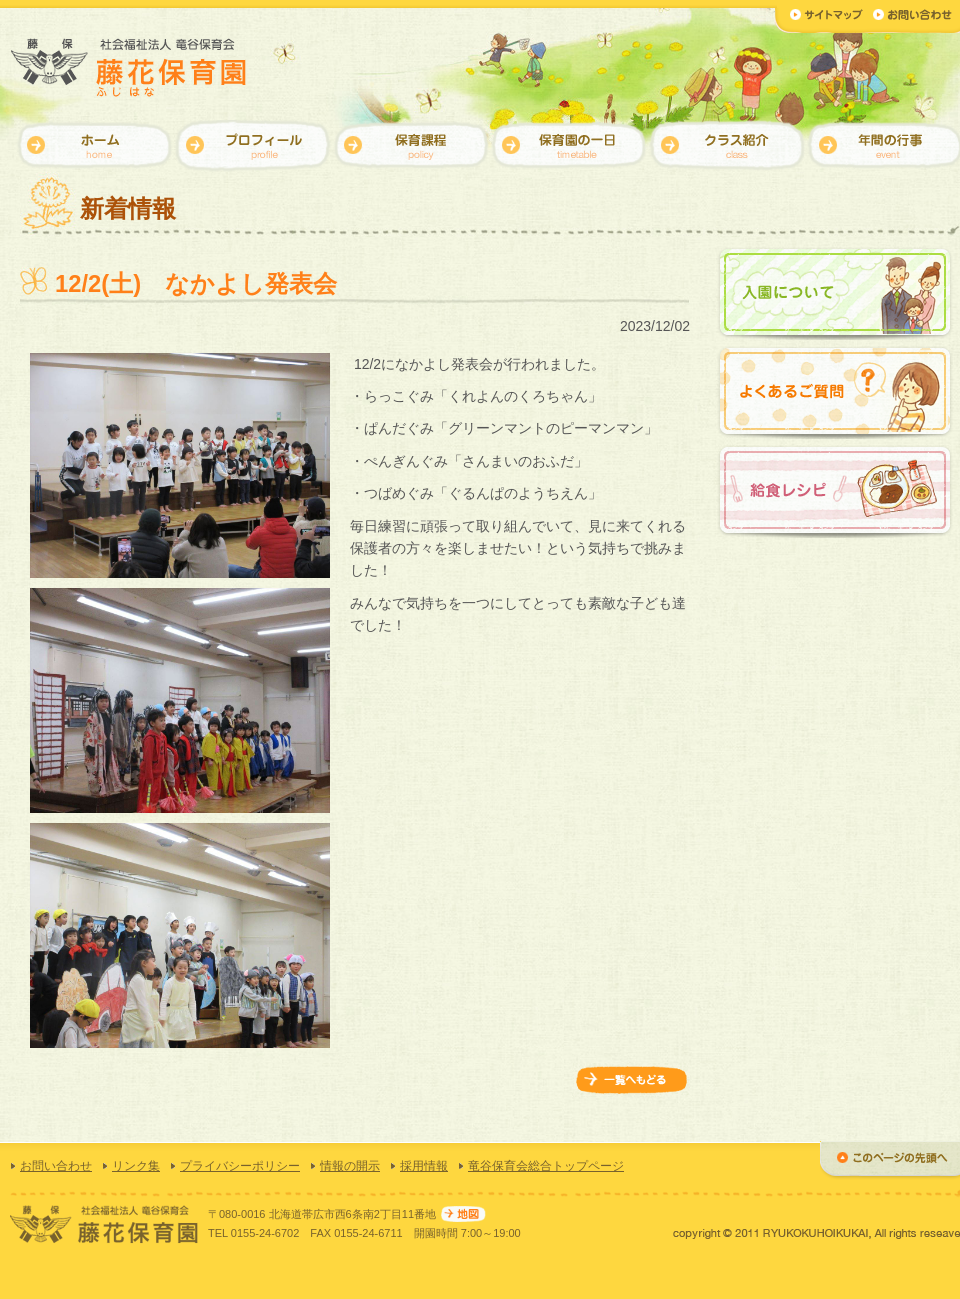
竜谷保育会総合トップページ (546, 1166)
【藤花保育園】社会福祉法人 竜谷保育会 (130, 67)
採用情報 (424, 1166)
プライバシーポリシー (240, 1166)
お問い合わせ (56, 1166)
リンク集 (136, 1166)
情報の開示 (350, 1166)
